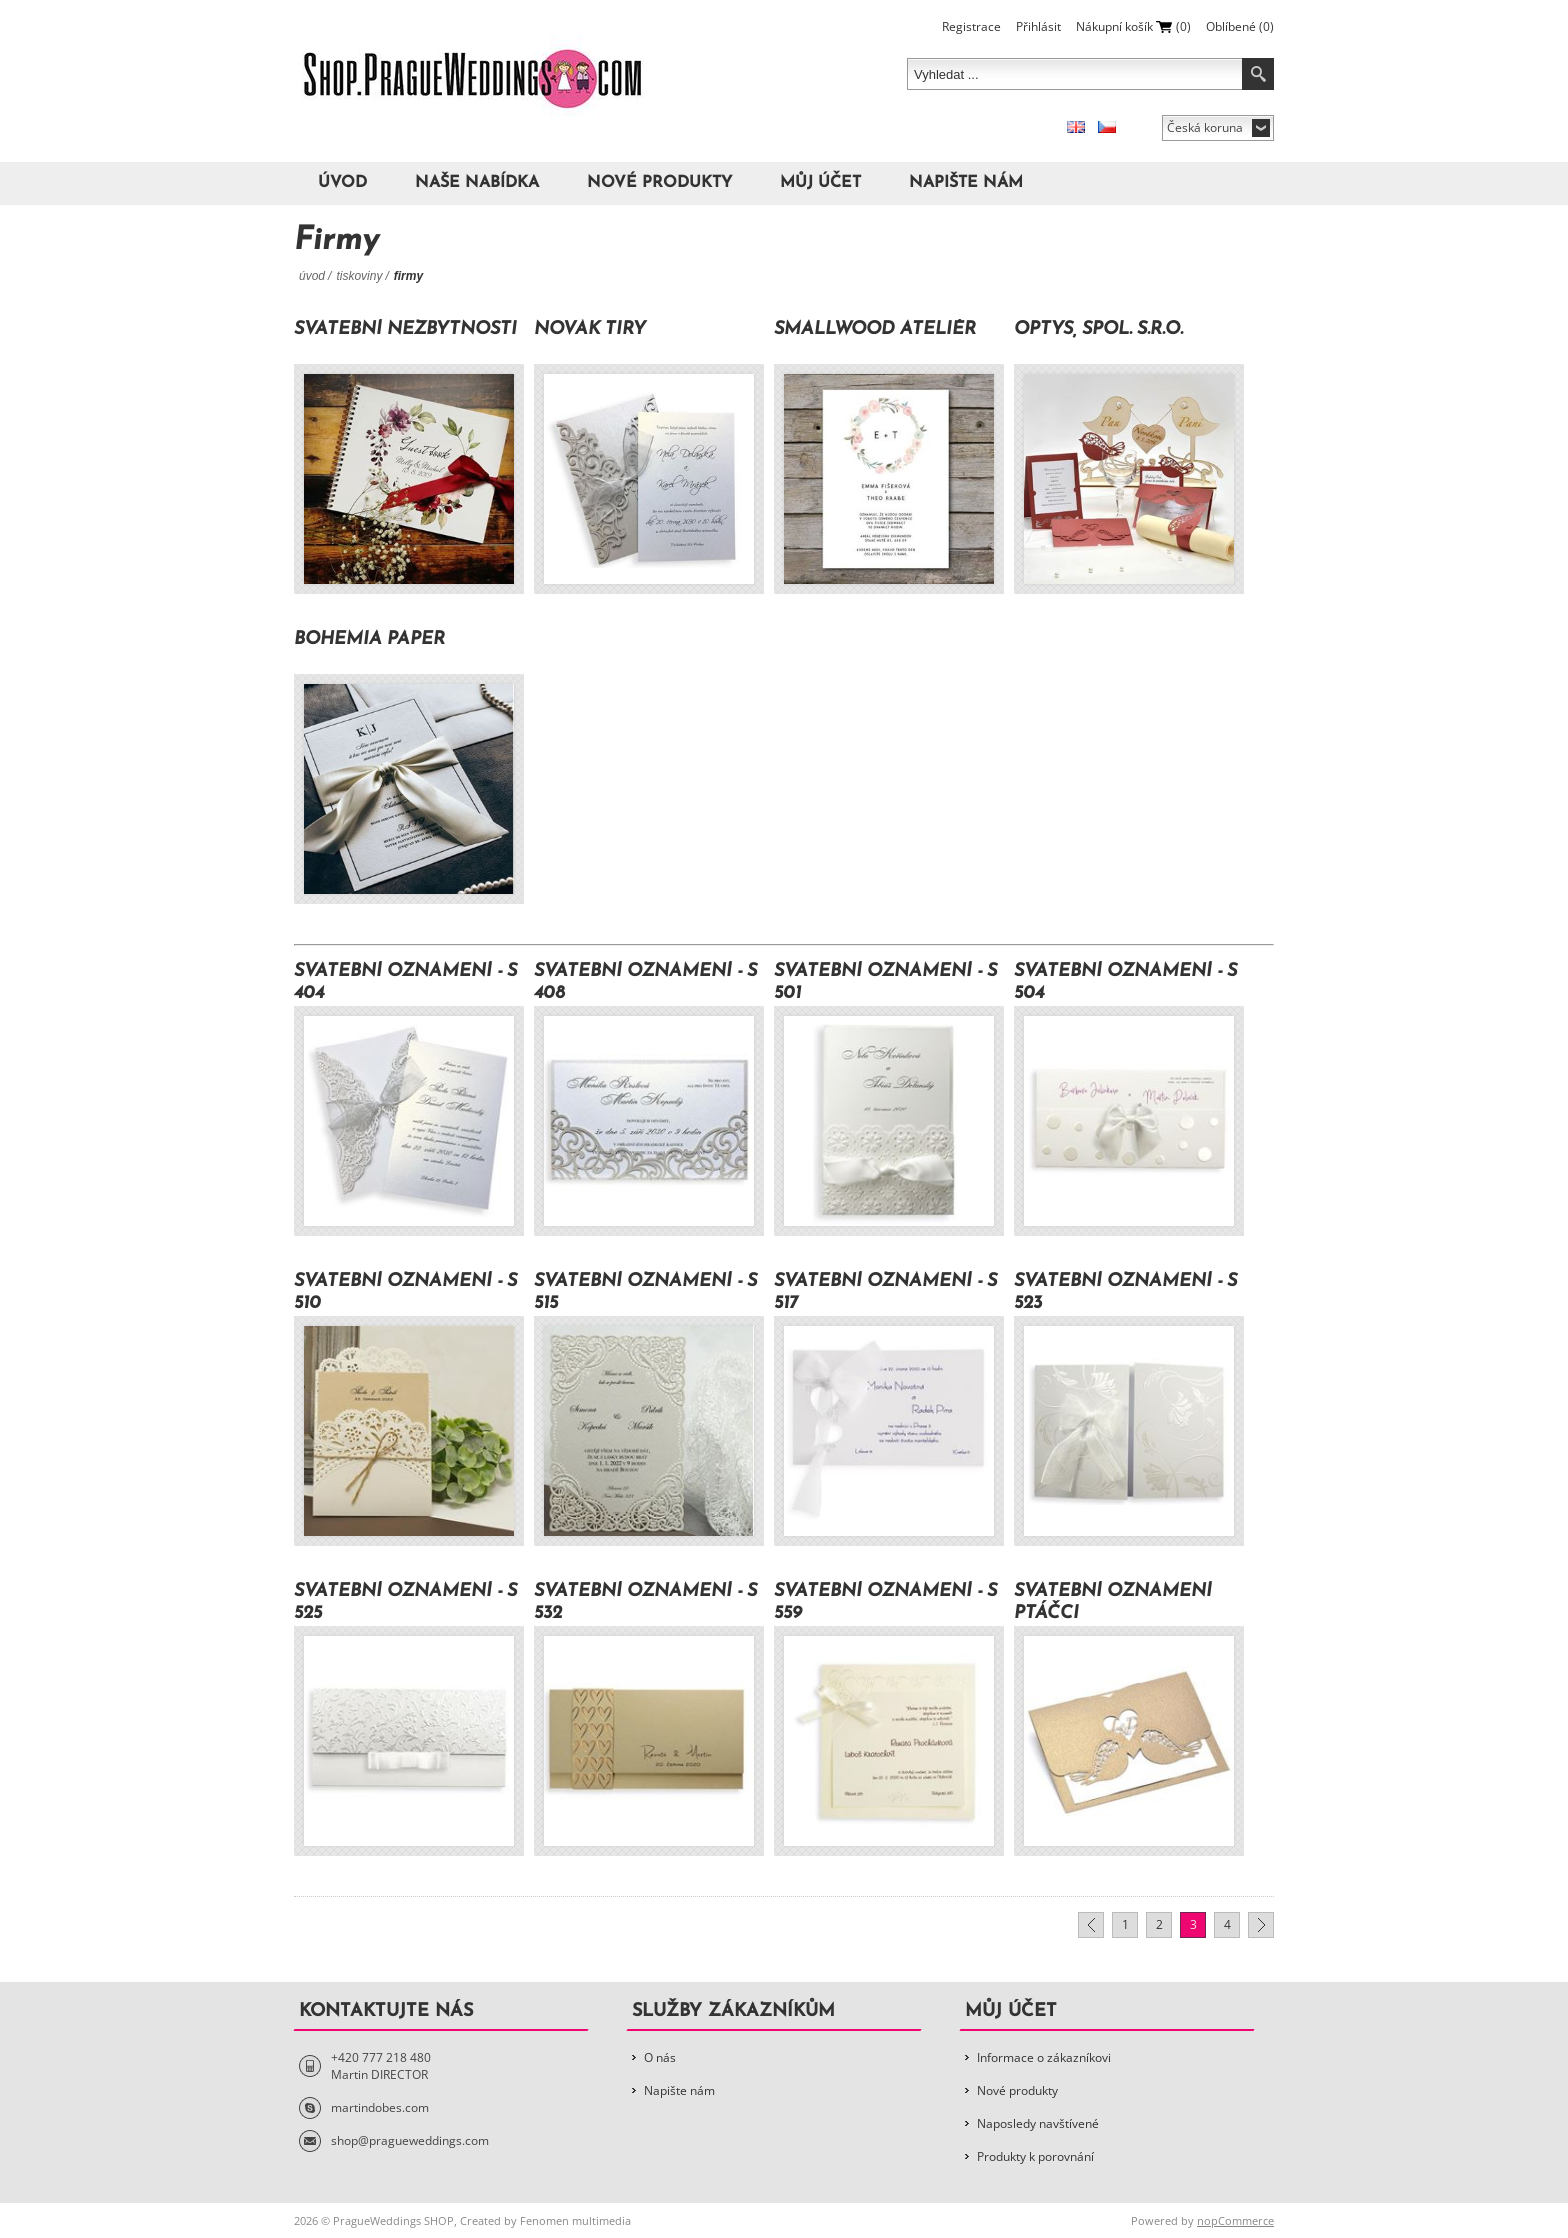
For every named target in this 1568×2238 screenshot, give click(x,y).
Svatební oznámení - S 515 (645, 1292)
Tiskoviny (359, 276)
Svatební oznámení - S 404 (405, 982)
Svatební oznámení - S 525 (405, 1602)
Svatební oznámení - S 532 (645, 1602)
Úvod (342, 183)
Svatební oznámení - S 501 (885, 982)
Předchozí (1091, 1925)
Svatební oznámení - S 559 (885, 1602)
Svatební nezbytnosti (405, 329)
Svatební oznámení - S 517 (885, 1292)
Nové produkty (659, 183)
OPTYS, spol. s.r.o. (1098, 329)
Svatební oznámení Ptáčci (1113, 1602)
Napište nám (966, 183)
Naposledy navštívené (1038, 2123)
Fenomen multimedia (575, 2220)
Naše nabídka (477, 183)
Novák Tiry (590, 329)
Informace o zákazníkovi (1044, 2057)
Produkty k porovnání (1035, 2156)
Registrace (971, 26)
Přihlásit (1038, 26)
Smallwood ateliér (875, 329)
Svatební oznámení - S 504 (1125, 982)
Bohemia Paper (369, 639)
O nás (660, 2057)
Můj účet (820, 183)
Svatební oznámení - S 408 (645, 982)
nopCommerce (1235, 2220)
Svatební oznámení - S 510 (405, 1292)
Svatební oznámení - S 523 (1125, 1292)
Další (1261, 1925)
